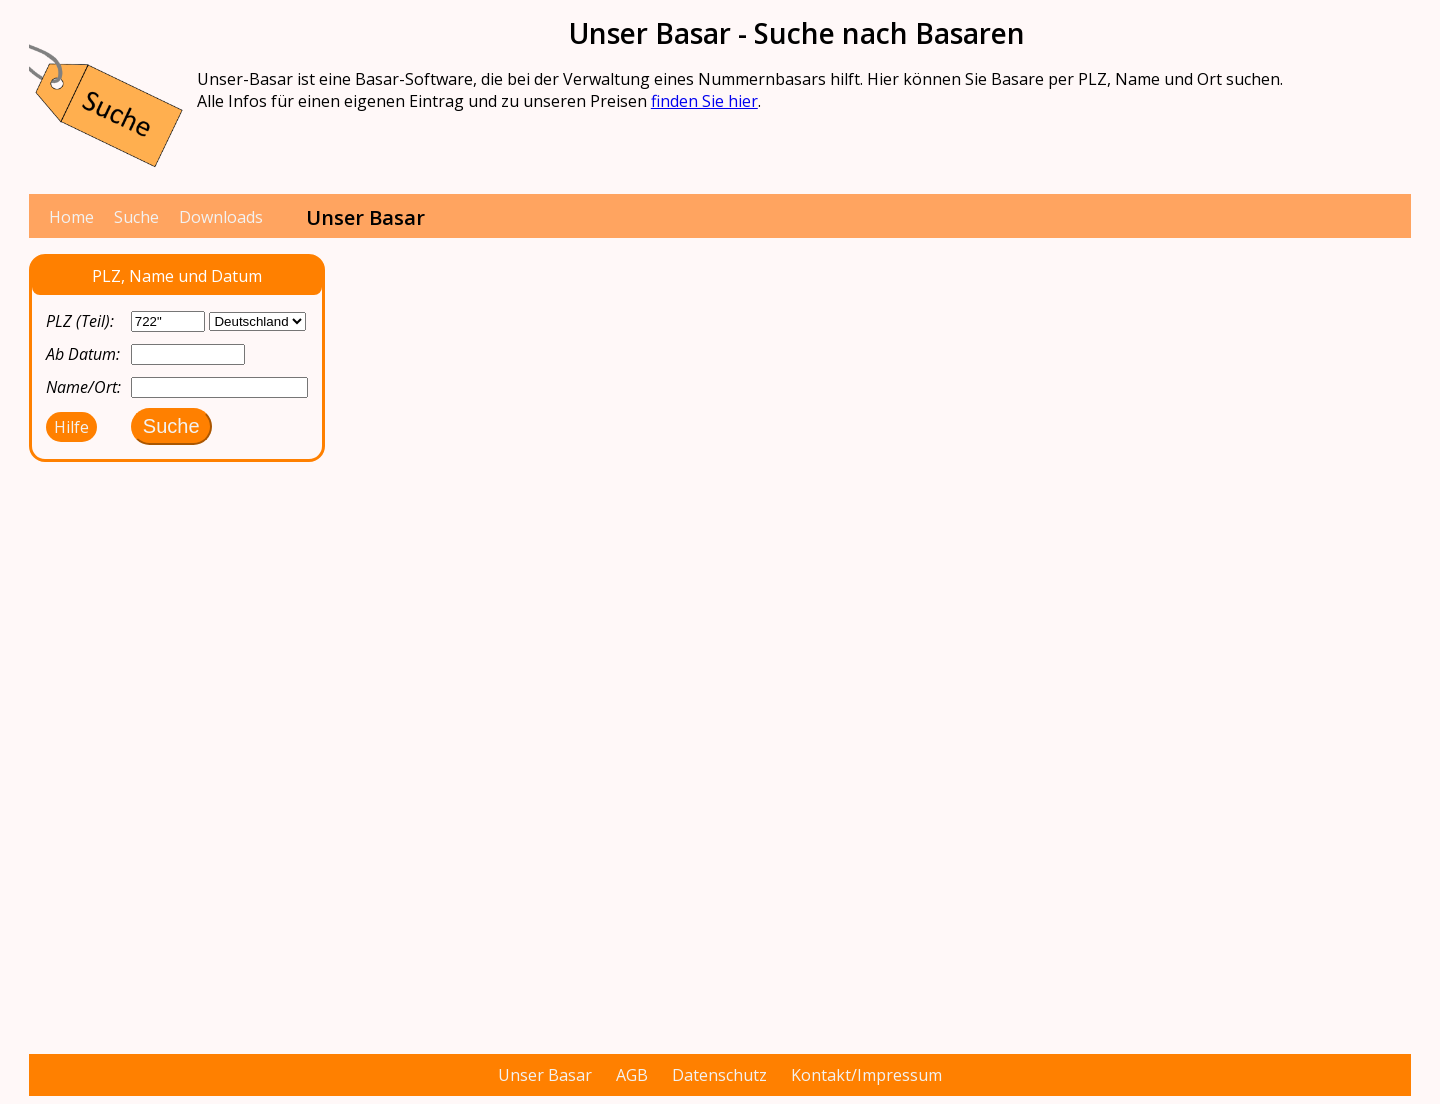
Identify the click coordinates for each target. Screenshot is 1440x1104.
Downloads (221, 217)
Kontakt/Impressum (866, 1075)
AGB (632, 1075)
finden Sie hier (704, 101)
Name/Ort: (83, 387)
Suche (136, 217)
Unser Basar (545, 1075)
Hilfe (71, 427)
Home (71, 217)
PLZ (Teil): (80, 321)
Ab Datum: (83, 354)
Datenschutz (719, 1075)
